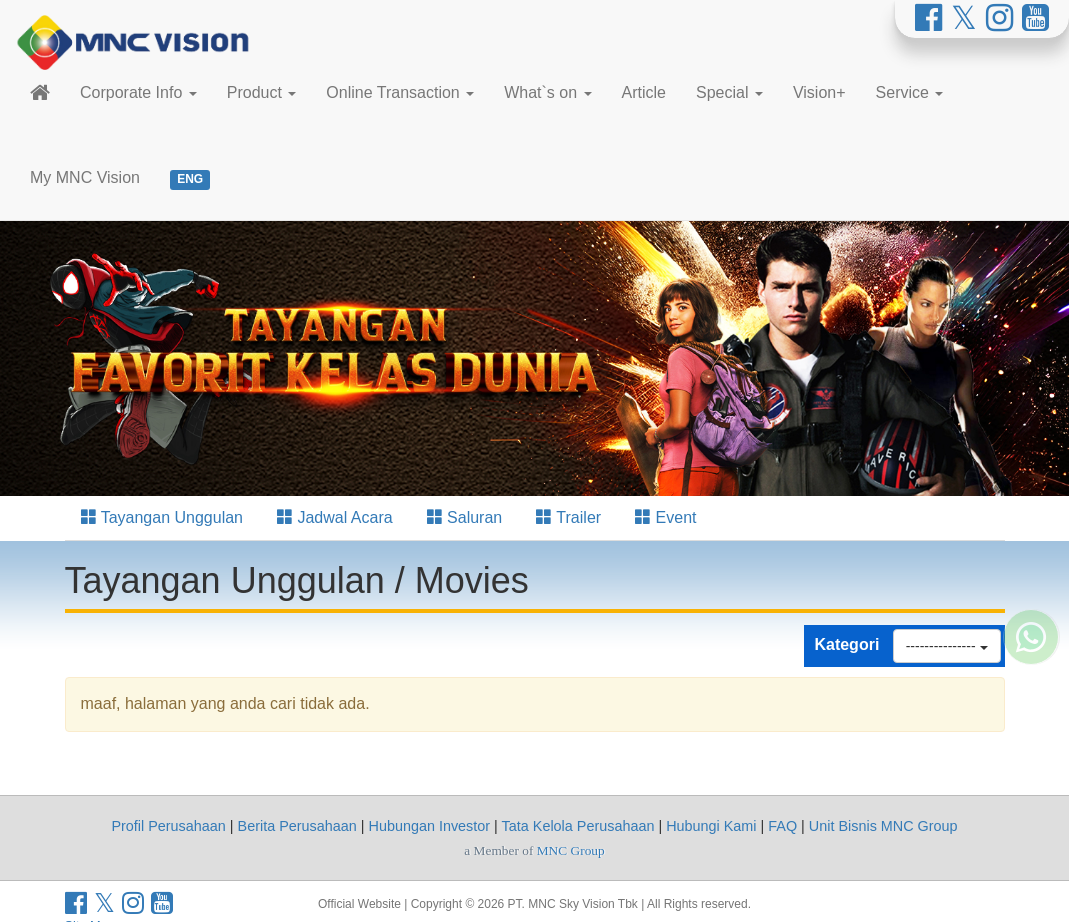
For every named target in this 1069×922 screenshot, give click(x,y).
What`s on (547, 92)
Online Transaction (400, 92)
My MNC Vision (85, 177)
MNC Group (571, 850)
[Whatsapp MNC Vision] (1031, 691)
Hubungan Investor (430, 826)
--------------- (947, 646)
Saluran (465, 517)
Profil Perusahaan (168, 826)
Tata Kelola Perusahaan (578, 826)
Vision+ (819, 92)
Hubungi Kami (711, 826)
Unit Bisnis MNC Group (883, 826)
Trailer (568, 517)
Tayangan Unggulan (162, 517)
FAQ (782, 826)
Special (729, 92)
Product (262, 92)
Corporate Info (138, 92)
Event (665, 517)
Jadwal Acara (335, 517)
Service (910, 92)
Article (644, 92)
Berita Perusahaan (297, 826)
